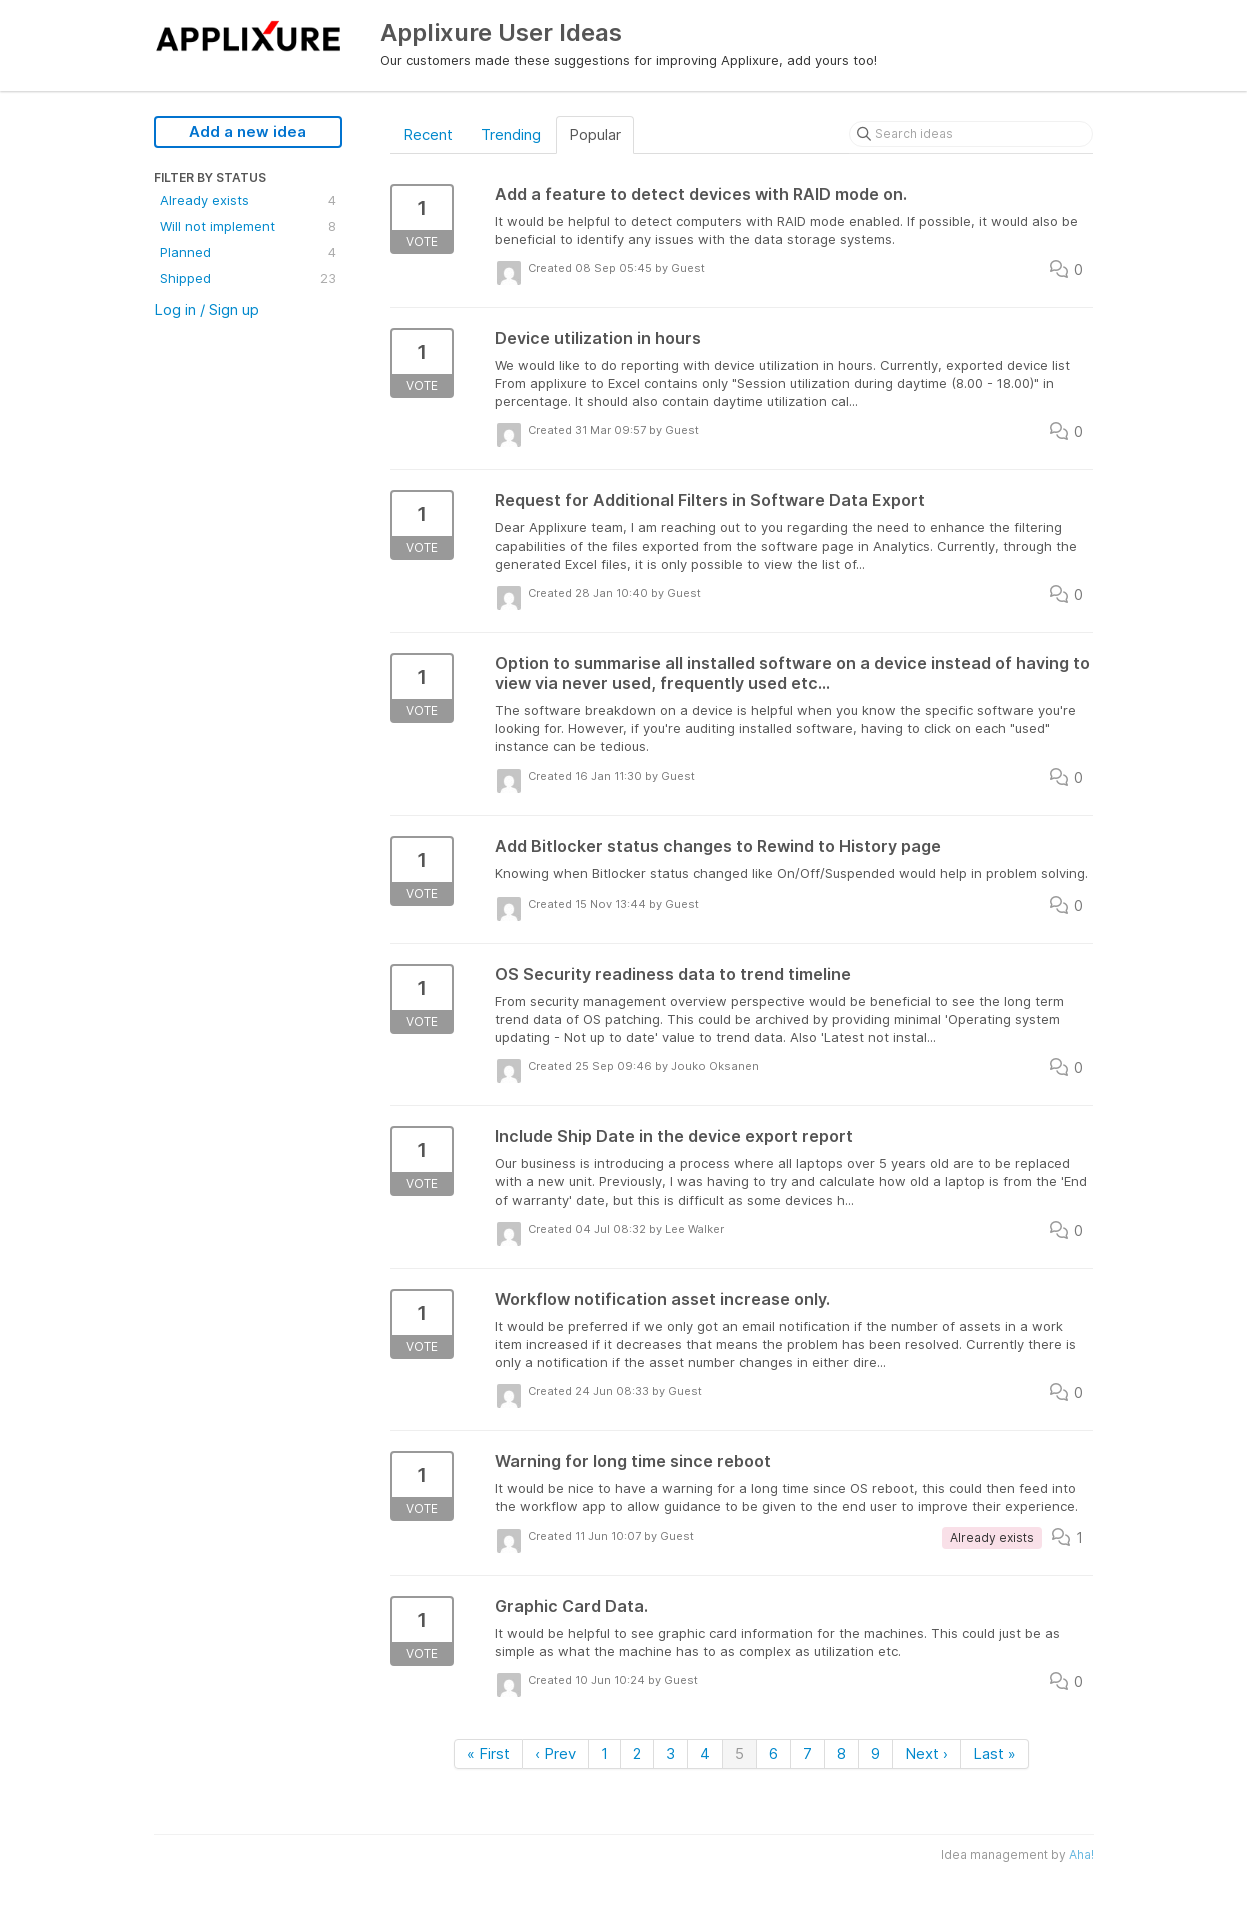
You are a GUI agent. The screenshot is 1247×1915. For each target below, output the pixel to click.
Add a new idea (247, 131)
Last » (994, 1753)
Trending (511, 134)
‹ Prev (555, 1753)
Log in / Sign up (206, 309)
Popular (595, 134)
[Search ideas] (971, 134)
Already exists (248, 200)
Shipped (248, 278)
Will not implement (248, 226)
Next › (926, 1753)
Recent (428, 134)
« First (488, 1753)
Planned (248, 252)
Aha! (1081, 1854)
